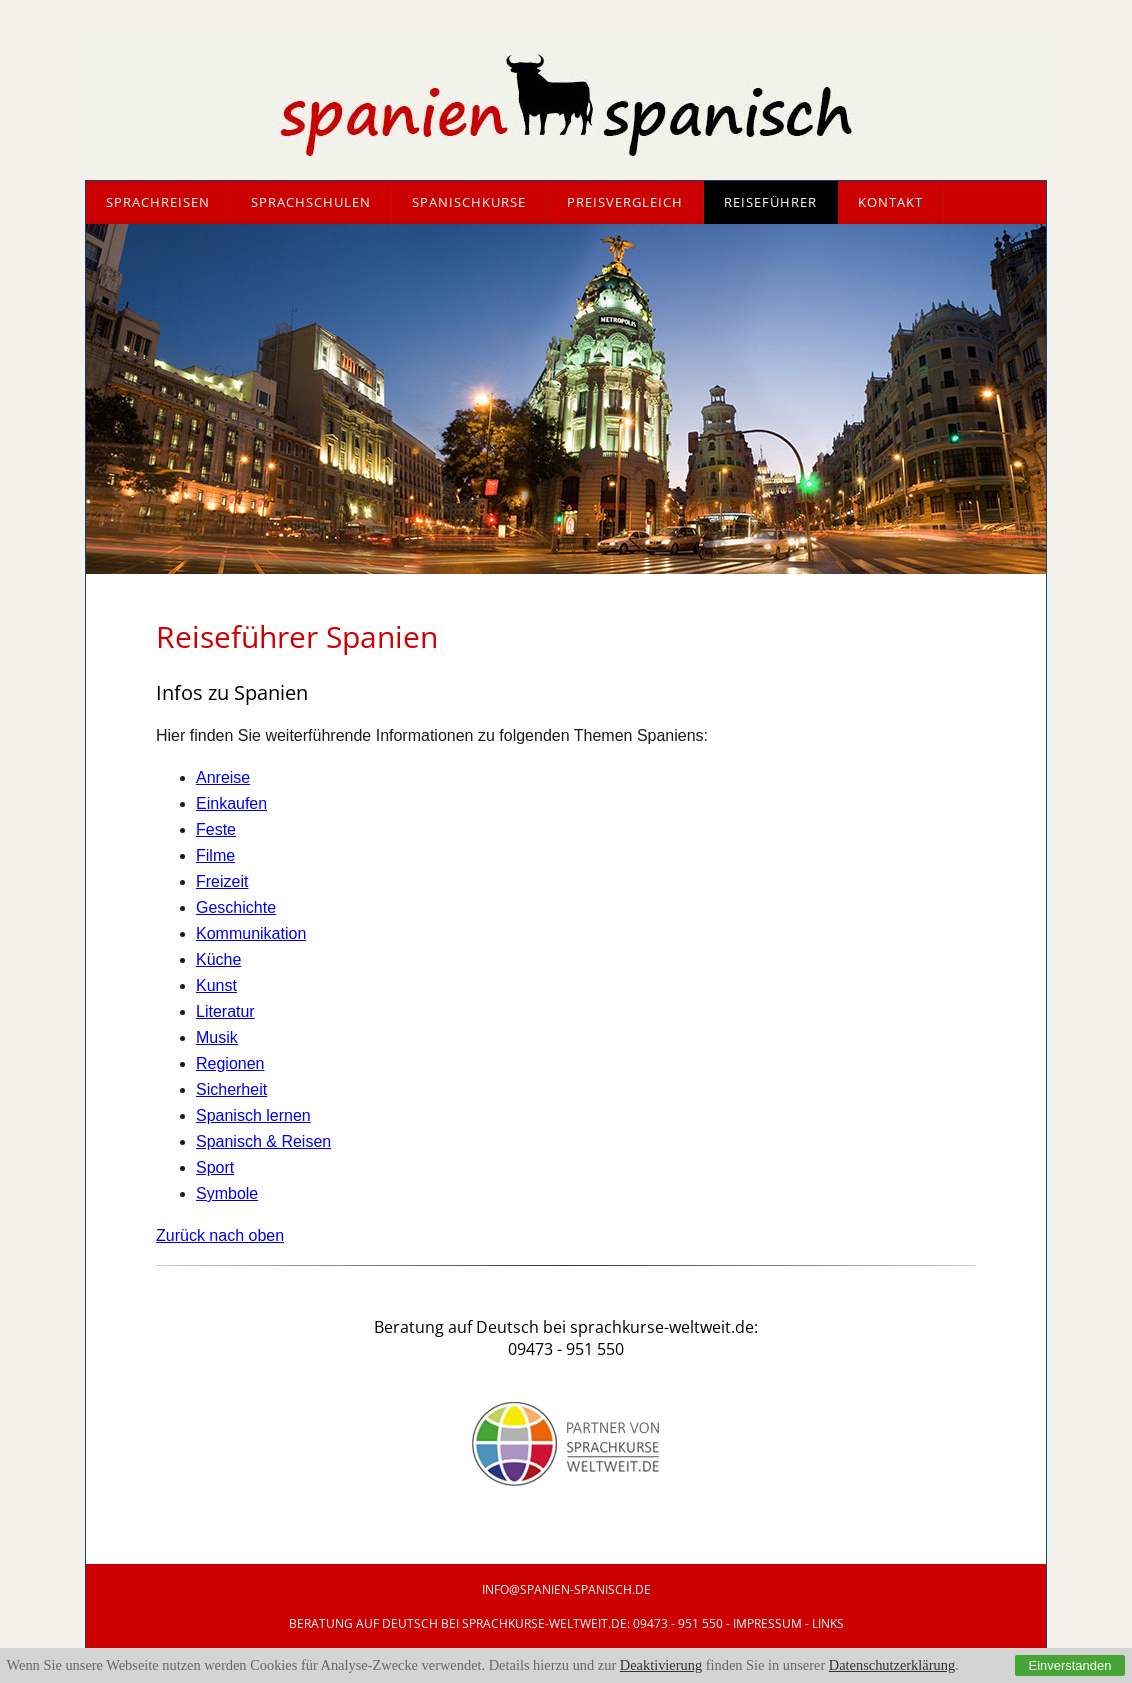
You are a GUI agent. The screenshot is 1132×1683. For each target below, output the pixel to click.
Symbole (227, 1193)
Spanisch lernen (253, 1115)
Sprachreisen (158, 202)
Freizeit (222, 881)
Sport (215, 1167)
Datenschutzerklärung (892, 1665)
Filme (215, 855)
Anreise (223, 777)
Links (828, 1623)
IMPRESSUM (767, 1623)
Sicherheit (231, 1089)
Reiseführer (770, 202)
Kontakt (890, 202)
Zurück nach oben (220, 1235)
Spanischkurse (469, 202)
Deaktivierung (661, 1665)
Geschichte (236, 907)
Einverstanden (1070, 1665)
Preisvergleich (625, 202)
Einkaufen (231, 803)
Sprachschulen (311, 202)
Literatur (225, 1011)
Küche (218, 959)
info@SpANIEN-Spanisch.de (566, 1589)
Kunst (216, 985)
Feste (216, 829)
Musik (217, 1037)
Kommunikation (251, 933)
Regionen (230, 1063)
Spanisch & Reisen (263, 1141)
